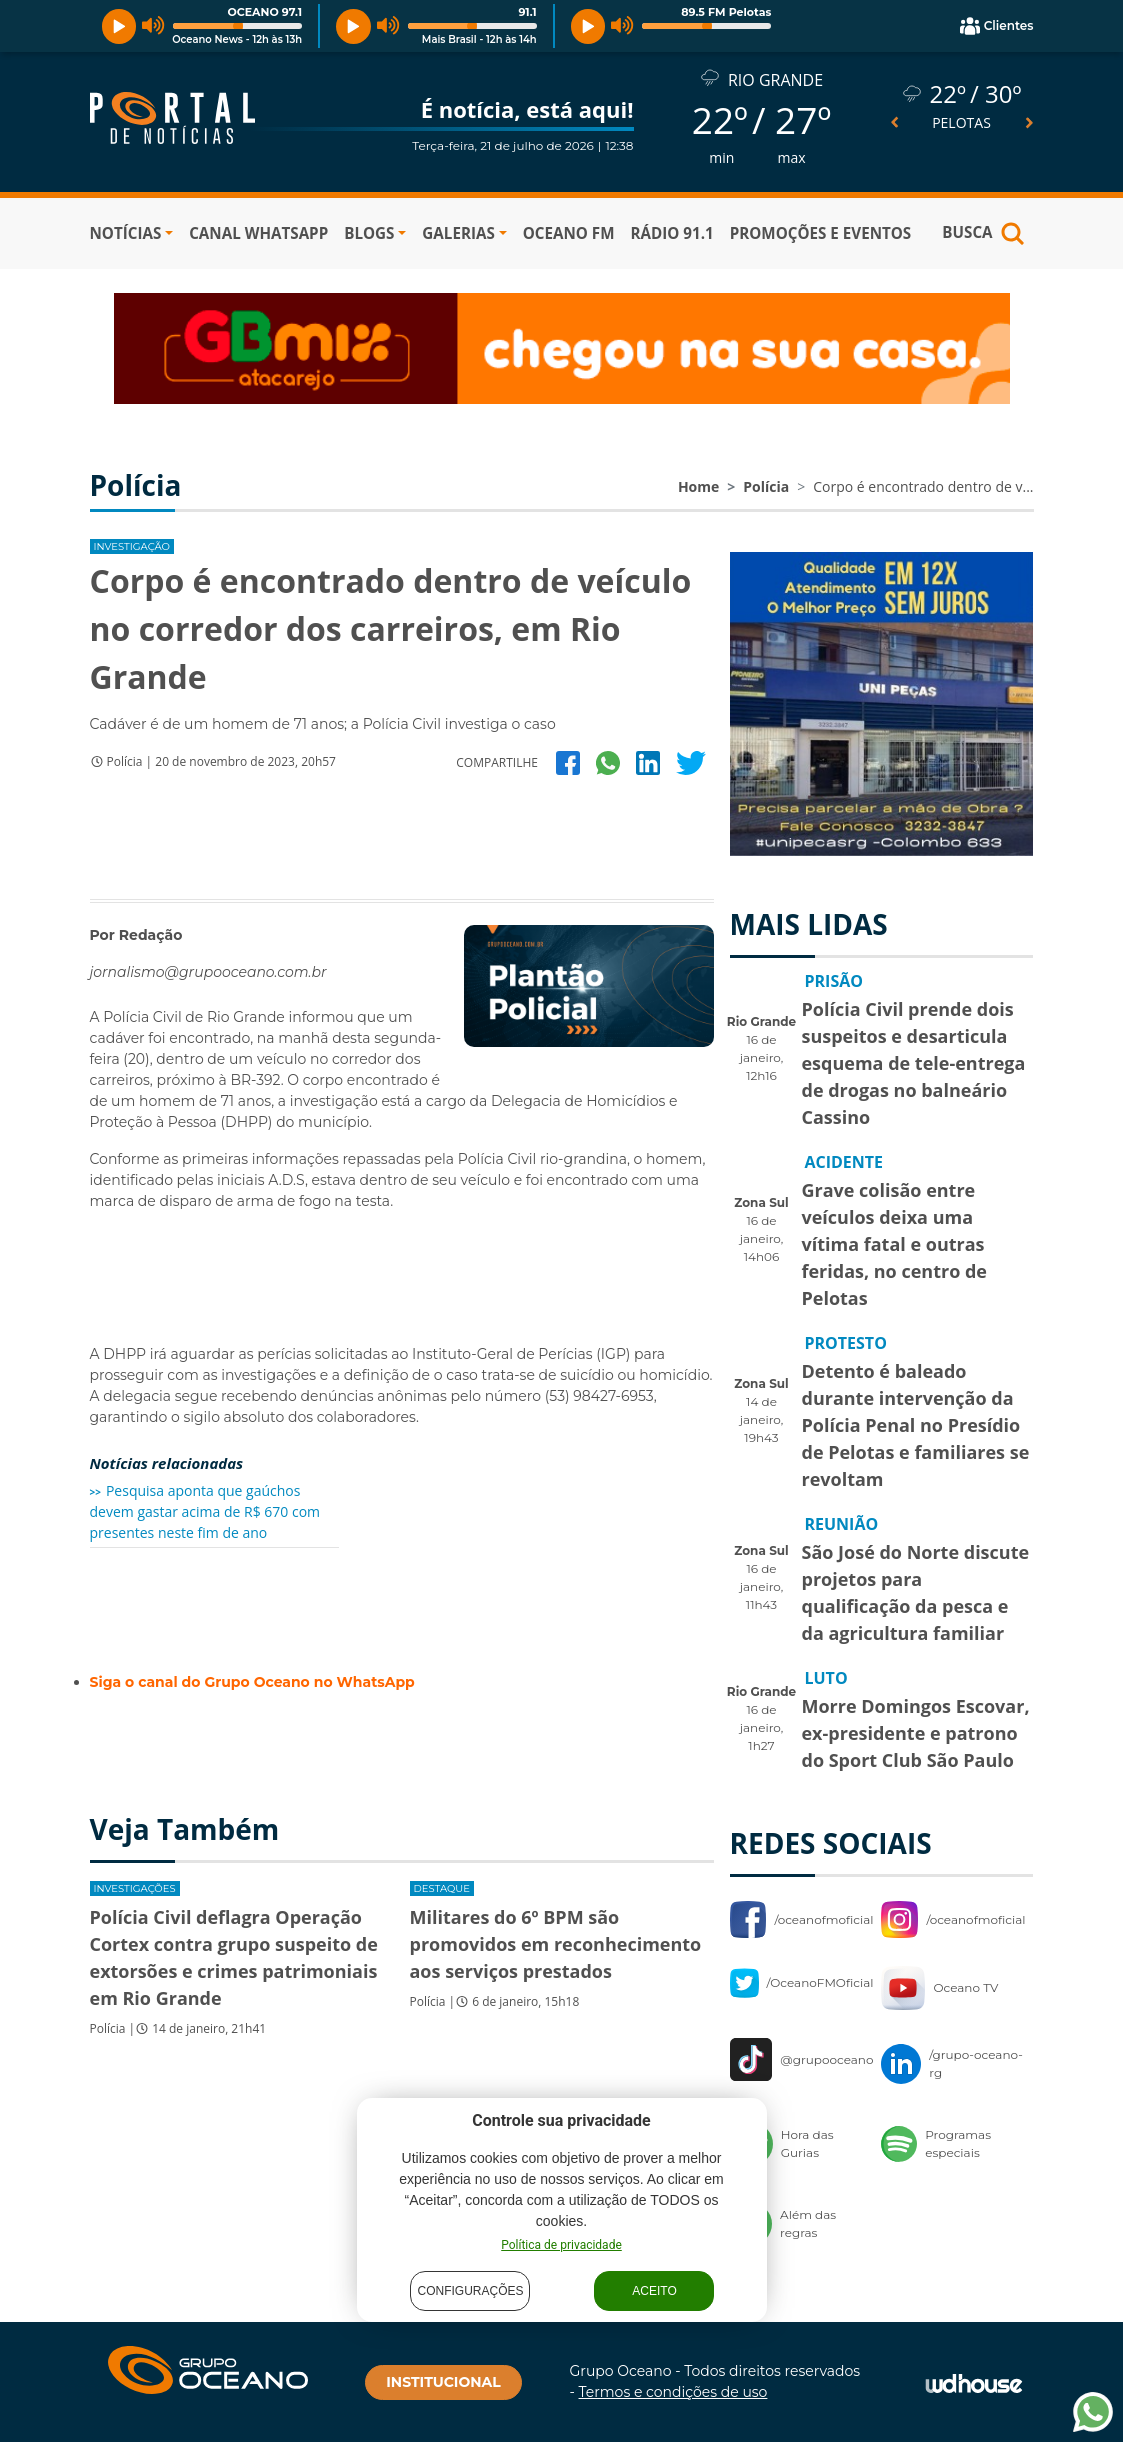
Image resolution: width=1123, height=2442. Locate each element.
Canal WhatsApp (258, 233)
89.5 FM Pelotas (726, 12)
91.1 (527, 12)
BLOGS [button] (369, 233)
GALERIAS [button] (458, 233)
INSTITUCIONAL (443, 2382)
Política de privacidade (561, 2245)
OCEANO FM (569, 233)
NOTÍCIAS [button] (126, 233)
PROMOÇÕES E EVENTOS (821, 233)
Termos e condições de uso (673, 2392)
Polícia (766, 486)
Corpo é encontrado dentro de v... (923, 486)
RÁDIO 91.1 (671, 233)
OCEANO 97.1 (264, 12)
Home (698, 486)
